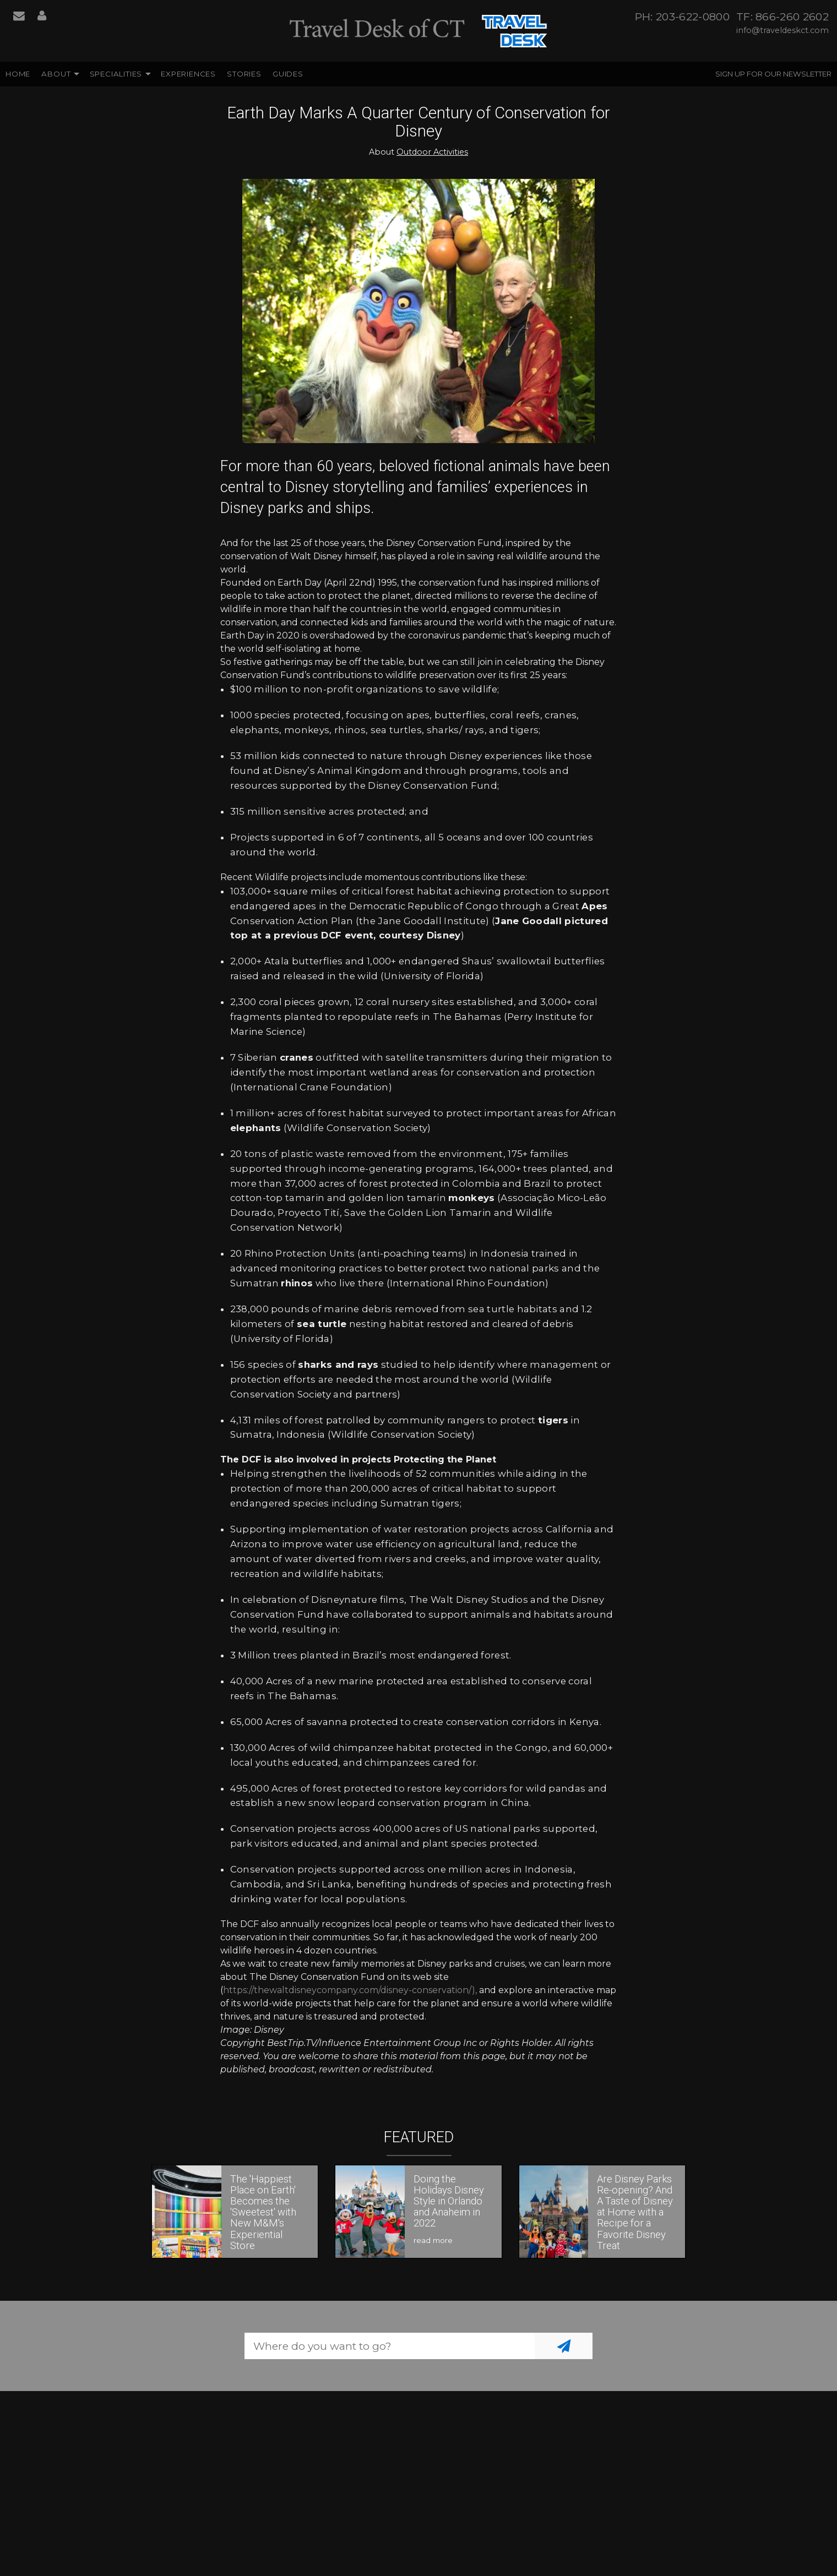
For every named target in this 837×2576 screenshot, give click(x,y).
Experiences (188, 73)
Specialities (116, 73)
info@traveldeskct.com (782, 30)
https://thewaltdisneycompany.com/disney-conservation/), (350, 1990)
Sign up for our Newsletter (773, 73)
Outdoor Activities (432, 152)
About (55, 73)
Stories (244, 73)
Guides (288, 73)
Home (18, 73)
